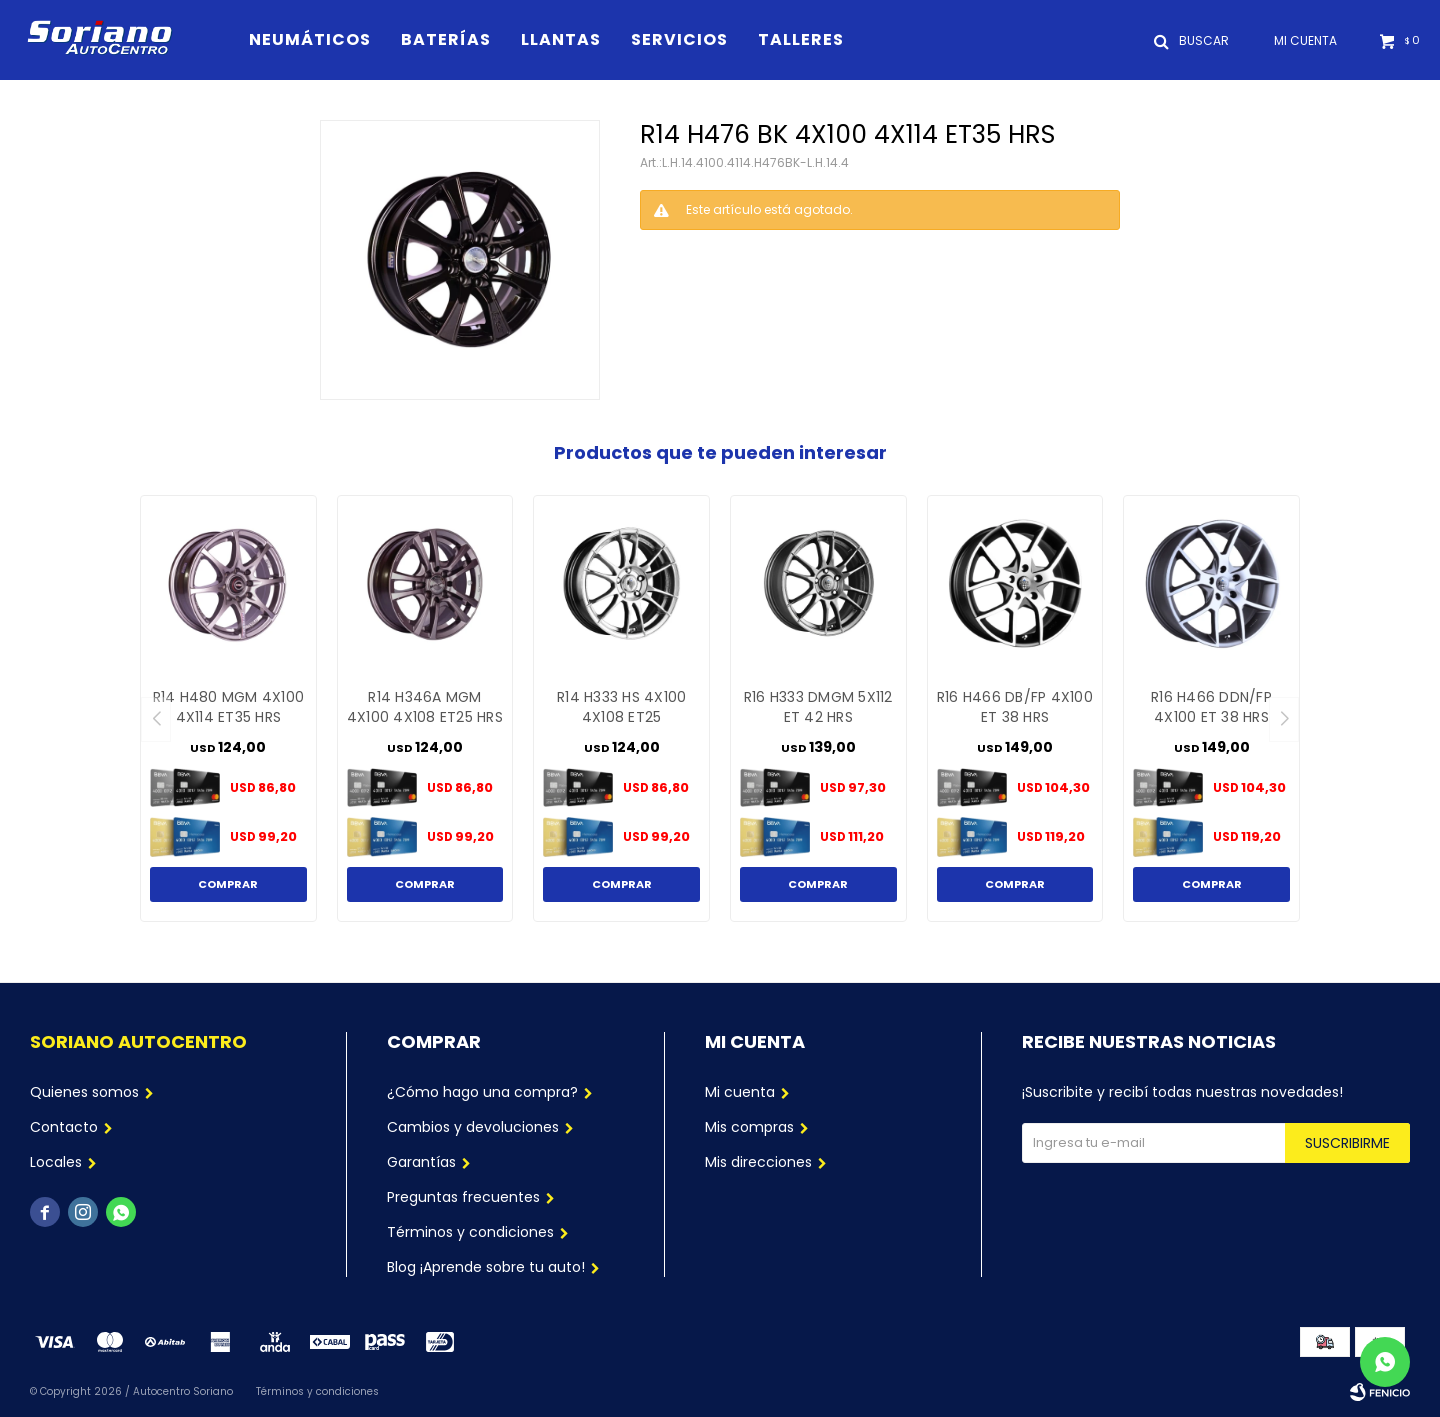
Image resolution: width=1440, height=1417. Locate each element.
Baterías (446, 39)
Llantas (561, 39)
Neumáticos (310, 39)
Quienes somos (84, 1092)
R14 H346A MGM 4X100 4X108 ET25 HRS (425, 707)
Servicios (679, 39)
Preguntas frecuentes (463, 1197)
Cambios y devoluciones (473, 1127)
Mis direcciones (758, 1162)
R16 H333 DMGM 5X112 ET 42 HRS (818, 707)
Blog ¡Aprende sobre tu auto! (486, 1267)
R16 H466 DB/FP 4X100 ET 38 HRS (1015, 707)
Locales (56, 1162)
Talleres (801, 39)
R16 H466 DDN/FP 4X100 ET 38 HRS (1211, 707)
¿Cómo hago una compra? (482, 1092)
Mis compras (749, 1127)
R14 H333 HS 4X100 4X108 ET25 (621, 707)
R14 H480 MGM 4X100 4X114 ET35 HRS (229, 707)
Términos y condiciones (470, 1232)
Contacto (64, 1127)
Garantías (421, 1162)
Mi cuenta (740, 1092)
